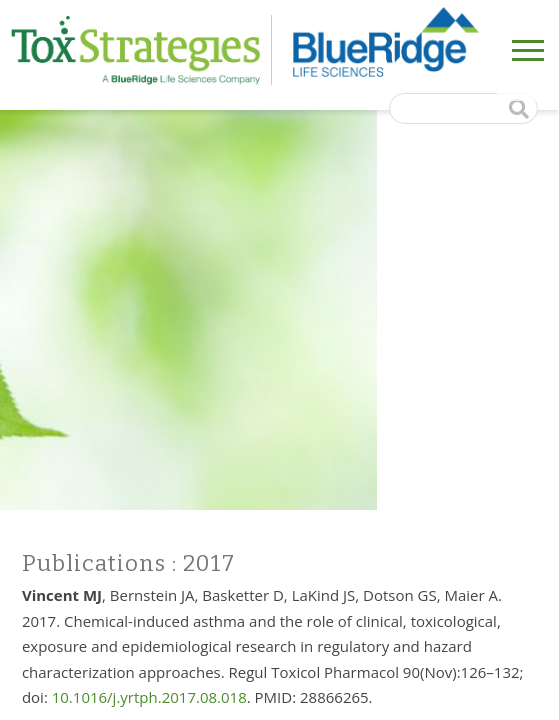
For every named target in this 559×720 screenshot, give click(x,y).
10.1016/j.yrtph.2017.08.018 (149, 697)
